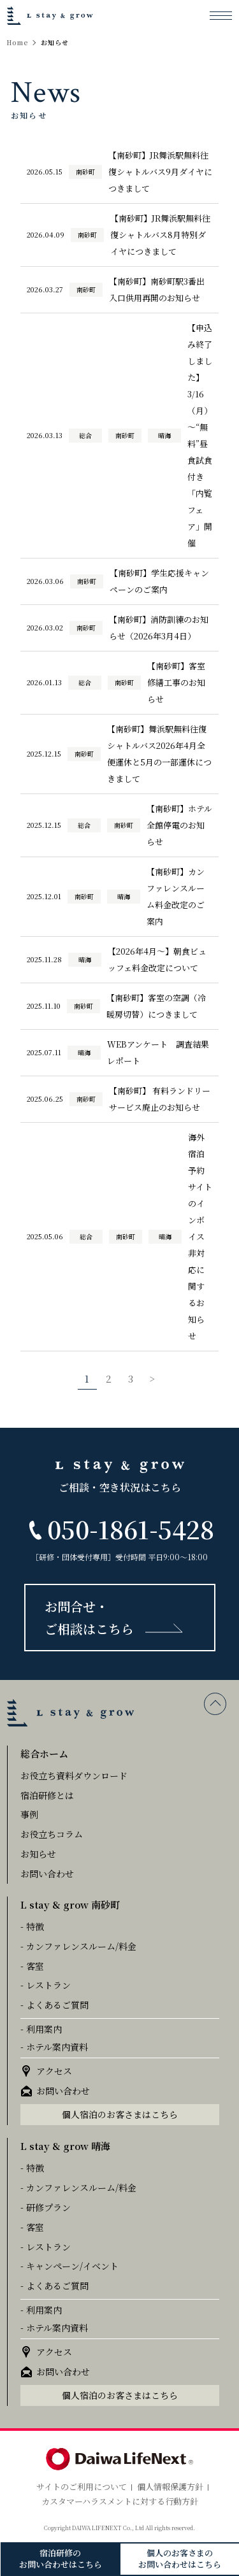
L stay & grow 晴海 (65, 2146)
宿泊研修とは (47, 1795)
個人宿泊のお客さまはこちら (120, 2114)
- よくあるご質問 (54, 2004)
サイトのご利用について (81, 2486)
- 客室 (32, 1966)
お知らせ (38, 1853)
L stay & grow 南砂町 (70, 1904)
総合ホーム (44, 1753)
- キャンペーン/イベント (69, 2265)
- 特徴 (32, 1926)
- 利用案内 (41, 2029)
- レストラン (45, 1985)
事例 (29, 1814)
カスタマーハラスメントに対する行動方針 (119, 2501)
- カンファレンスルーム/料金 (78, 1946)
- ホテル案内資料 (54, 2046)
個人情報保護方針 (170, 2486)
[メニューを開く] (221, 15)
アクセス (54, 2071)
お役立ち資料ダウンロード (73, 1775)
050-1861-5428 (130, 1528)
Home (17, 42)
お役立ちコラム (51, 1834)
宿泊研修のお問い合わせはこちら (60, 2558)
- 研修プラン (45, 2207)
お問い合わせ (47, 1873)
